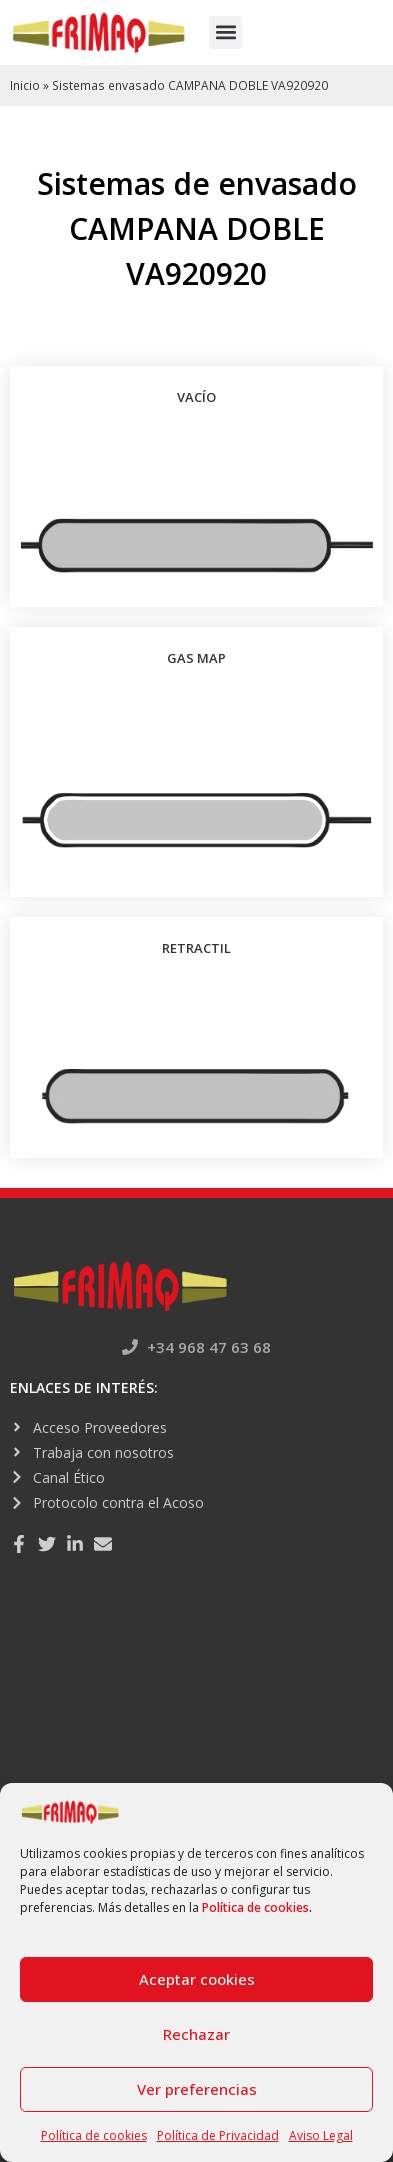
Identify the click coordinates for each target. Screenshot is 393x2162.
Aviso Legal (321, 2135)
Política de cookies (255, 1907)
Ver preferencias (197, 2089)
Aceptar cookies (197, 1979)
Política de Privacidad (218, 2135)
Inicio (25, 85)
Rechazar (196, 2034)
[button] (225, 32)
